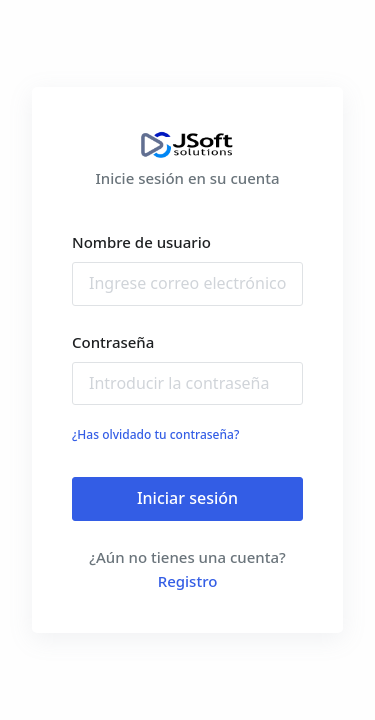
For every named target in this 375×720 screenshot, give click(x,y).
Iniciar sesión (187, 498)
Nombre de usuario (141, 242)
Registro (188, 581)
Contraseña (113, 342)
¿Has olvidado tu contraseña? (155, 434)
